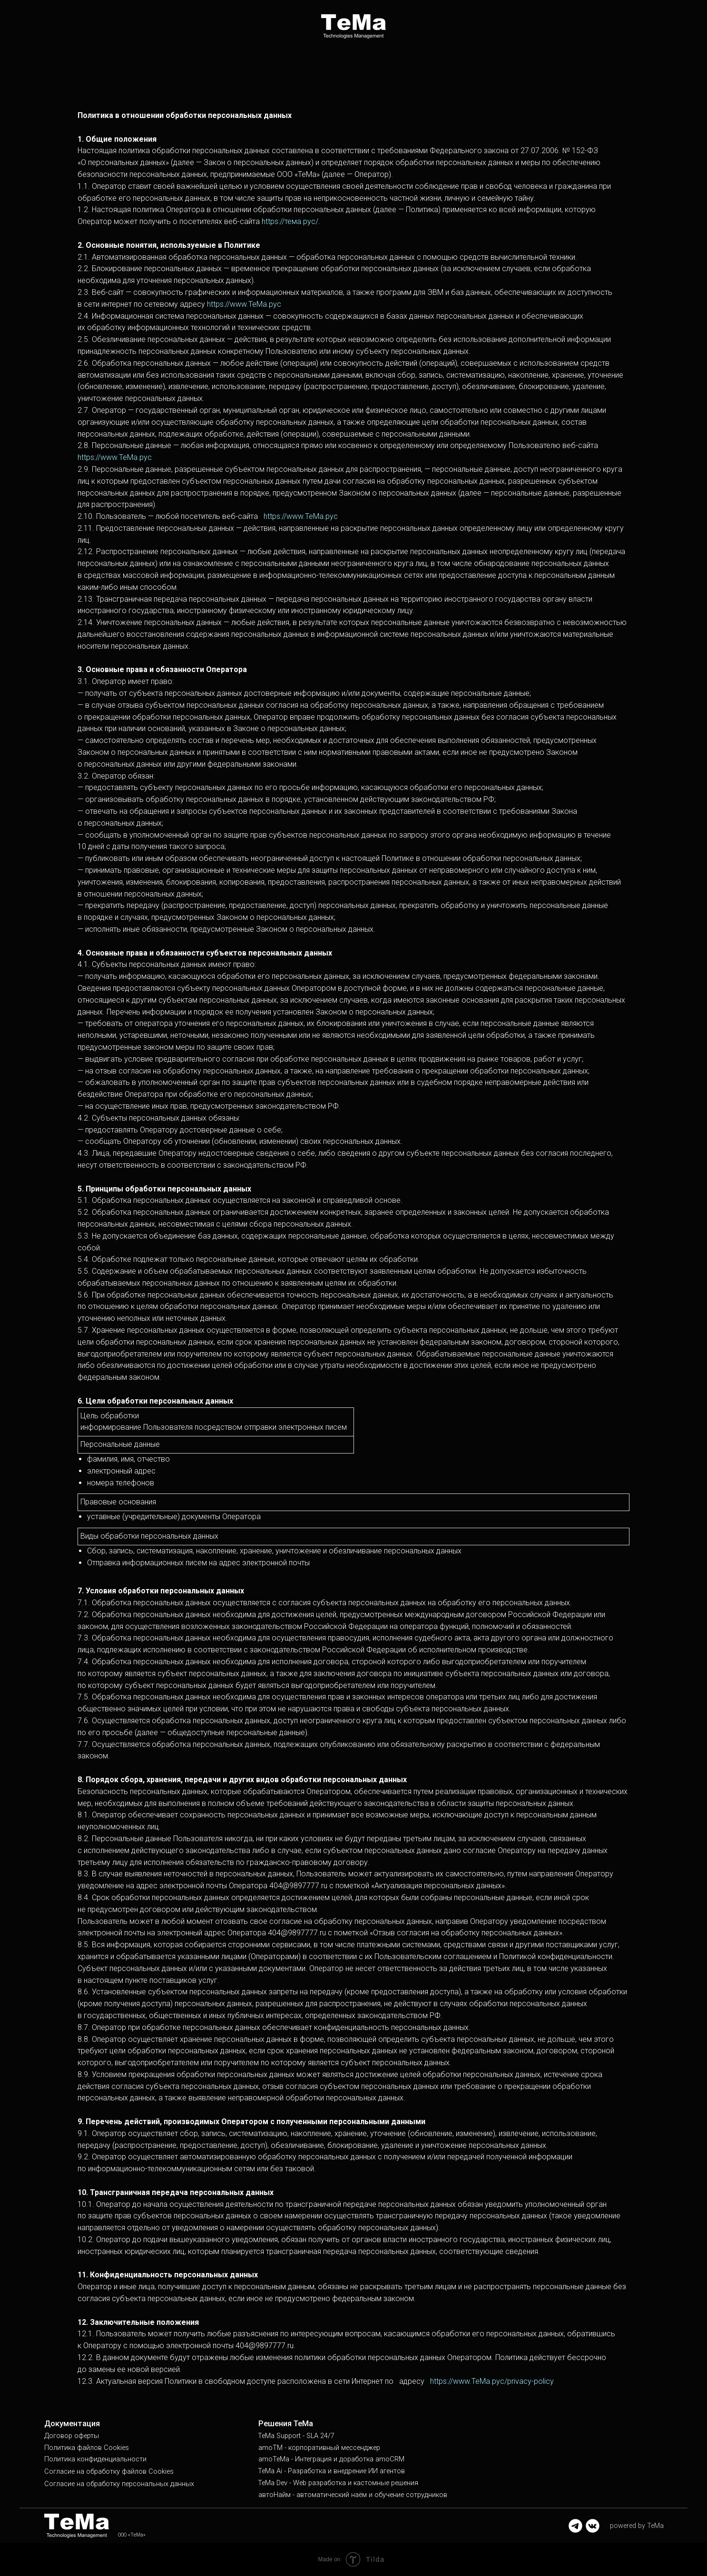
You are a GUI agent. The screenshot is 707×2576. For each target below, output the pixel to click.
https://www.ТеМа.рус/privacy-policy (492, 2381)
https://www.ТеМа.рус (244, 304)
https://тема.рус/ (290, 221)
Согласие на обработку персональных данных (119, 2484)
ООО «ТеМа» (132, 2535)
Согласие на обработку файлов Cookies (109, 2472)
